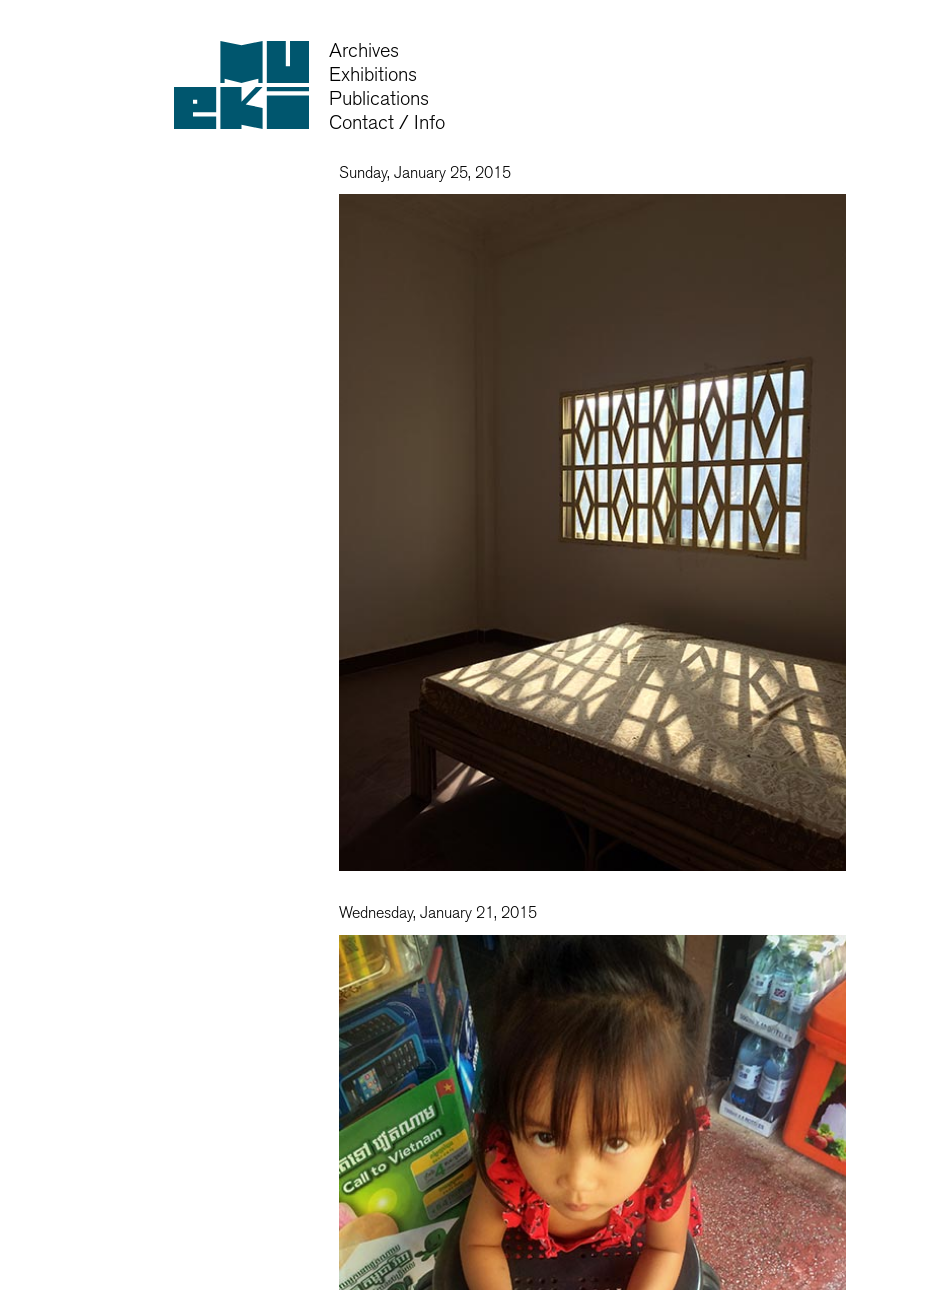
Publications (379, 98)
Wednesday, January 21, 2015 (438, 913)
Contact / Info (387, 122)
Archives (364, 50)
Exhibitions (373, 74)
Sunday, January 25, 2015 (425, 173)
